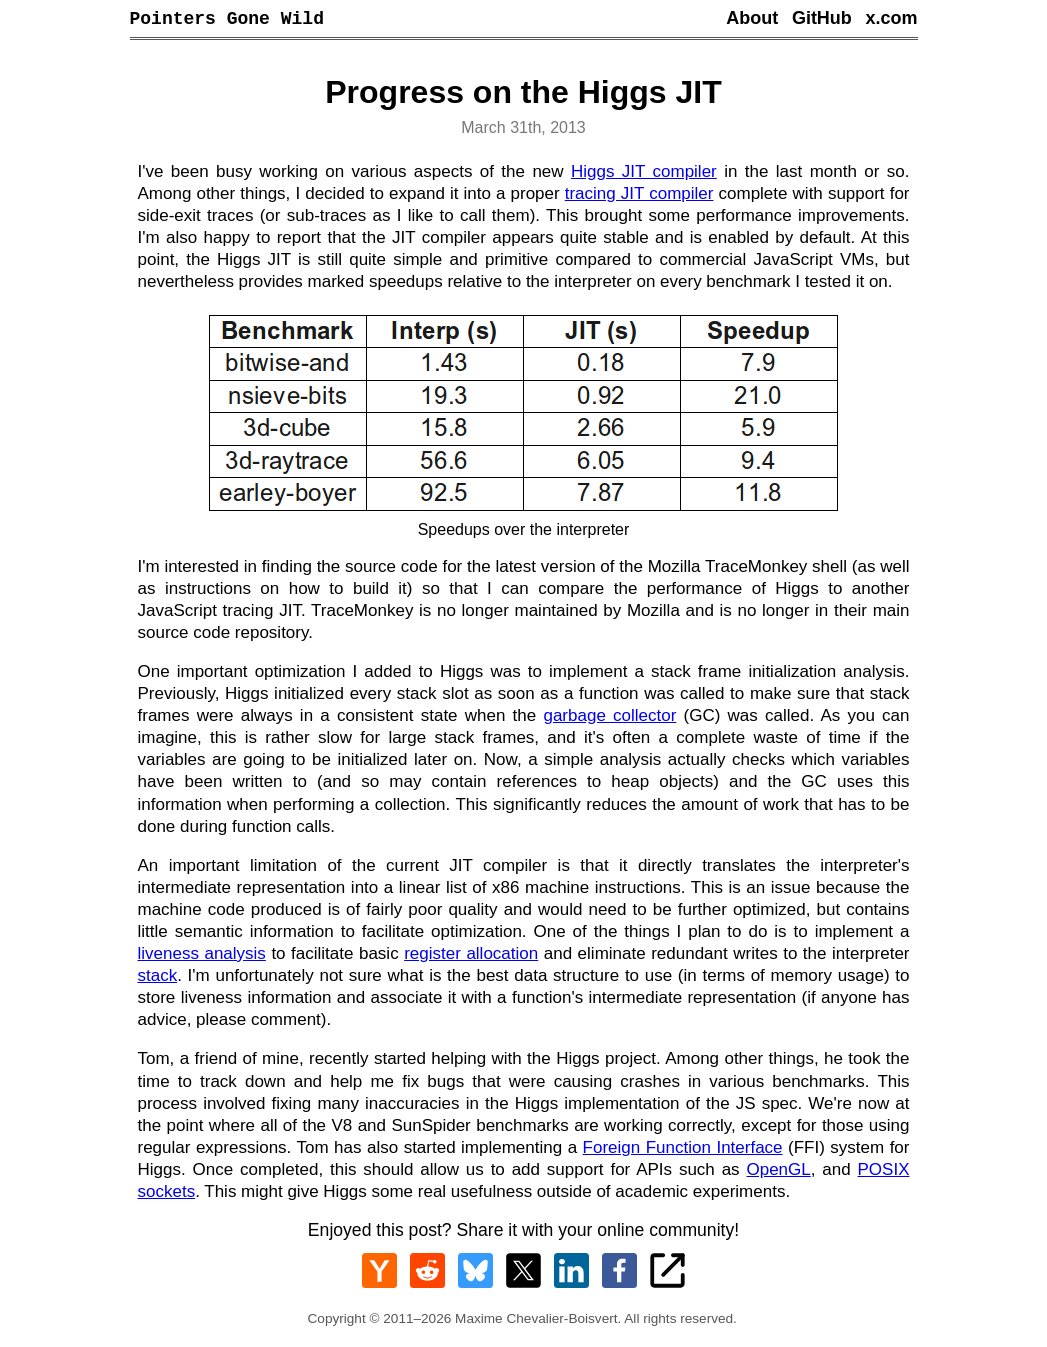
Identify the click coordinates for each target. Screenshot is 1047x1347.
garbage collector (609, 718)
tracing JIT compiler (639, 196)
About (752, 20)
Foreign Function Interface (683, 1150)
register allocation (471, 956)
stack (158, 978)
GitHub (822, 20)
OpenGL (778, 1172)
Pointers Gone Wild (227, 20)
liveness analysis (202, 956)
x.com (891, 20)
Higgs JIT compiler (644, 174)
